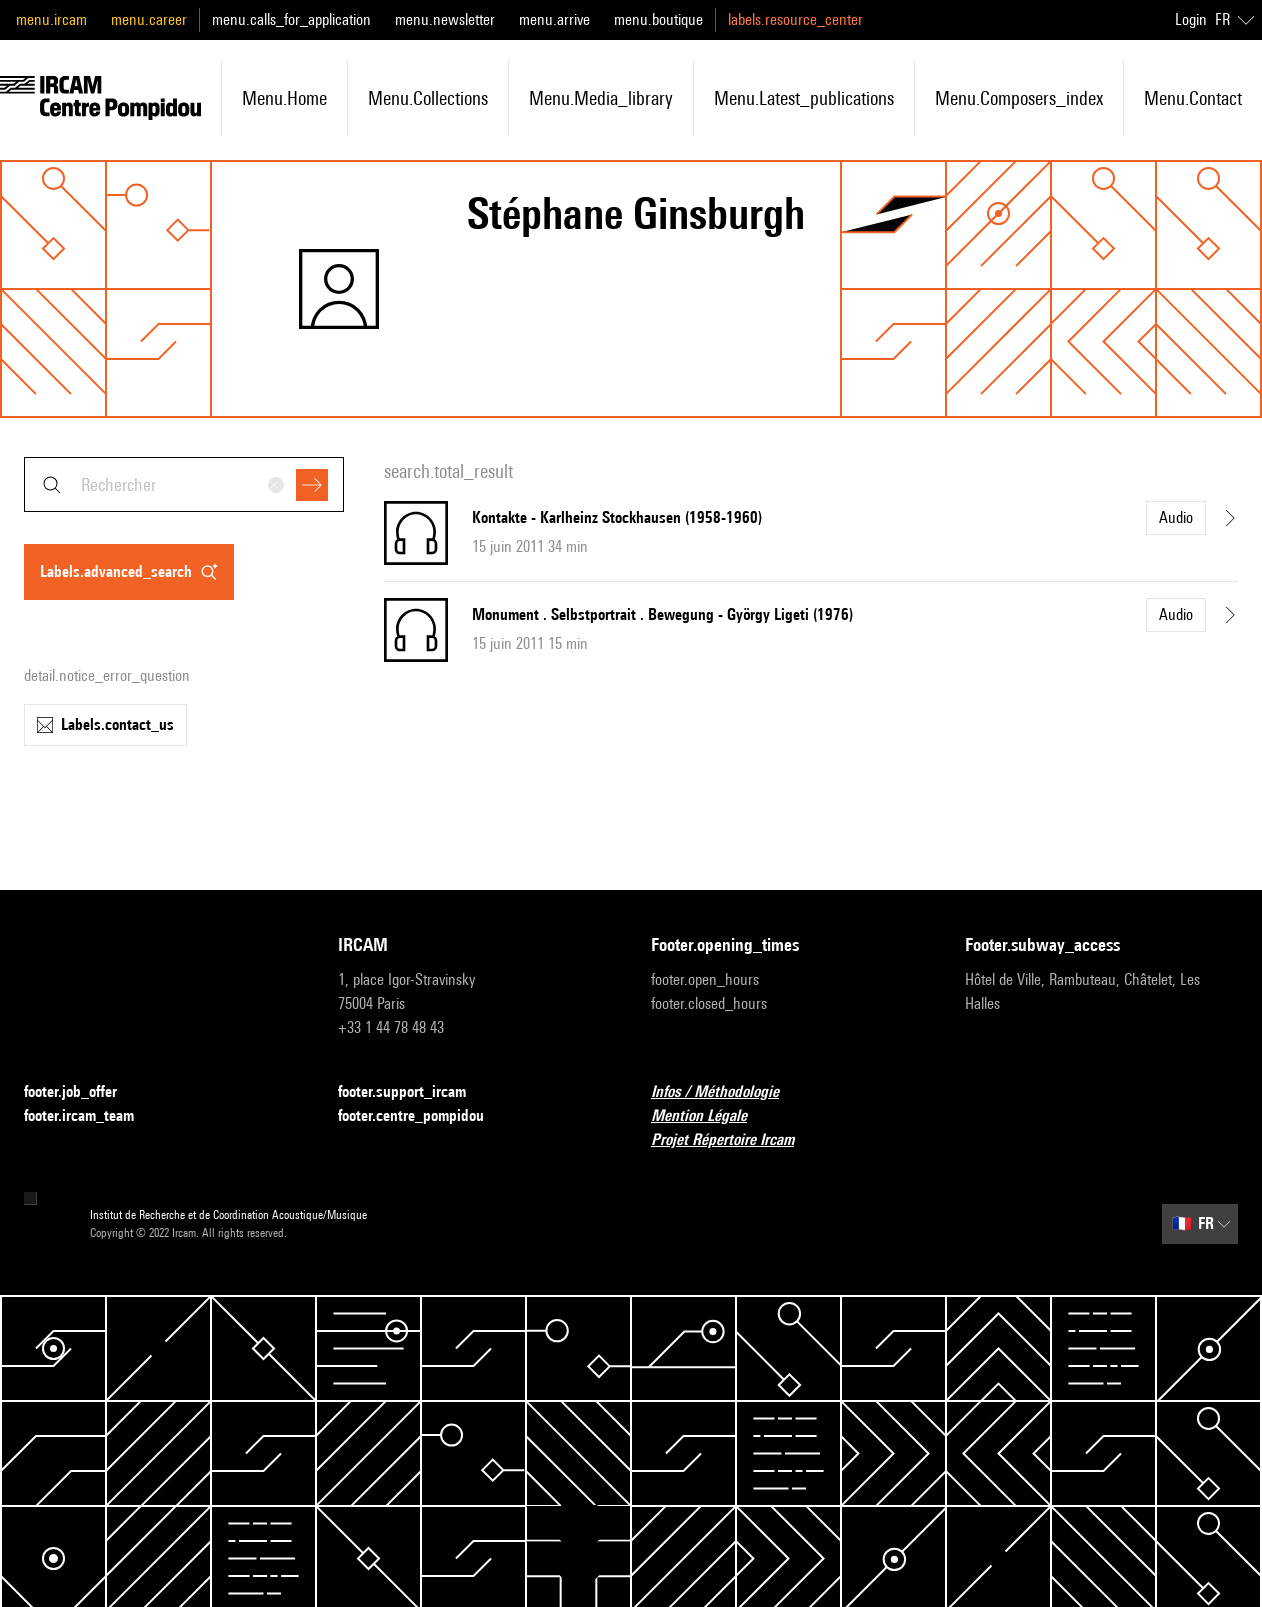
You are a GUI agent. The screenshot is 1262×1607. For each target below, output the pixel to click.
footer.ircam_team (91, 1116)
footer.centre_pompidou (423, 1116)
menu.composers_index (1019, 98)
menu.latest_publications (804, 98)
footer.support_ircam (414, 1092)
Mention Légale (711, 1116)
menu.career (149, 19)
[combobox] (184, 484)
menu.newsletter (445, 19)
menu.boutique (658, 19)
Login (1191, 19)
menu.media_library (601, 98)
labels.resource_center (795, 19)
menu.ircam (51, 19)
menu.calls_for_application (291, 19)
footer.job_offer (82, 1092)
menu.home (284, 98)
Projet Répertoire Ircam (734, 1140)
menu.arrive (554, 19)
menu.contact (1193, 98)
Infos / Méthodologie (727, 1092)
